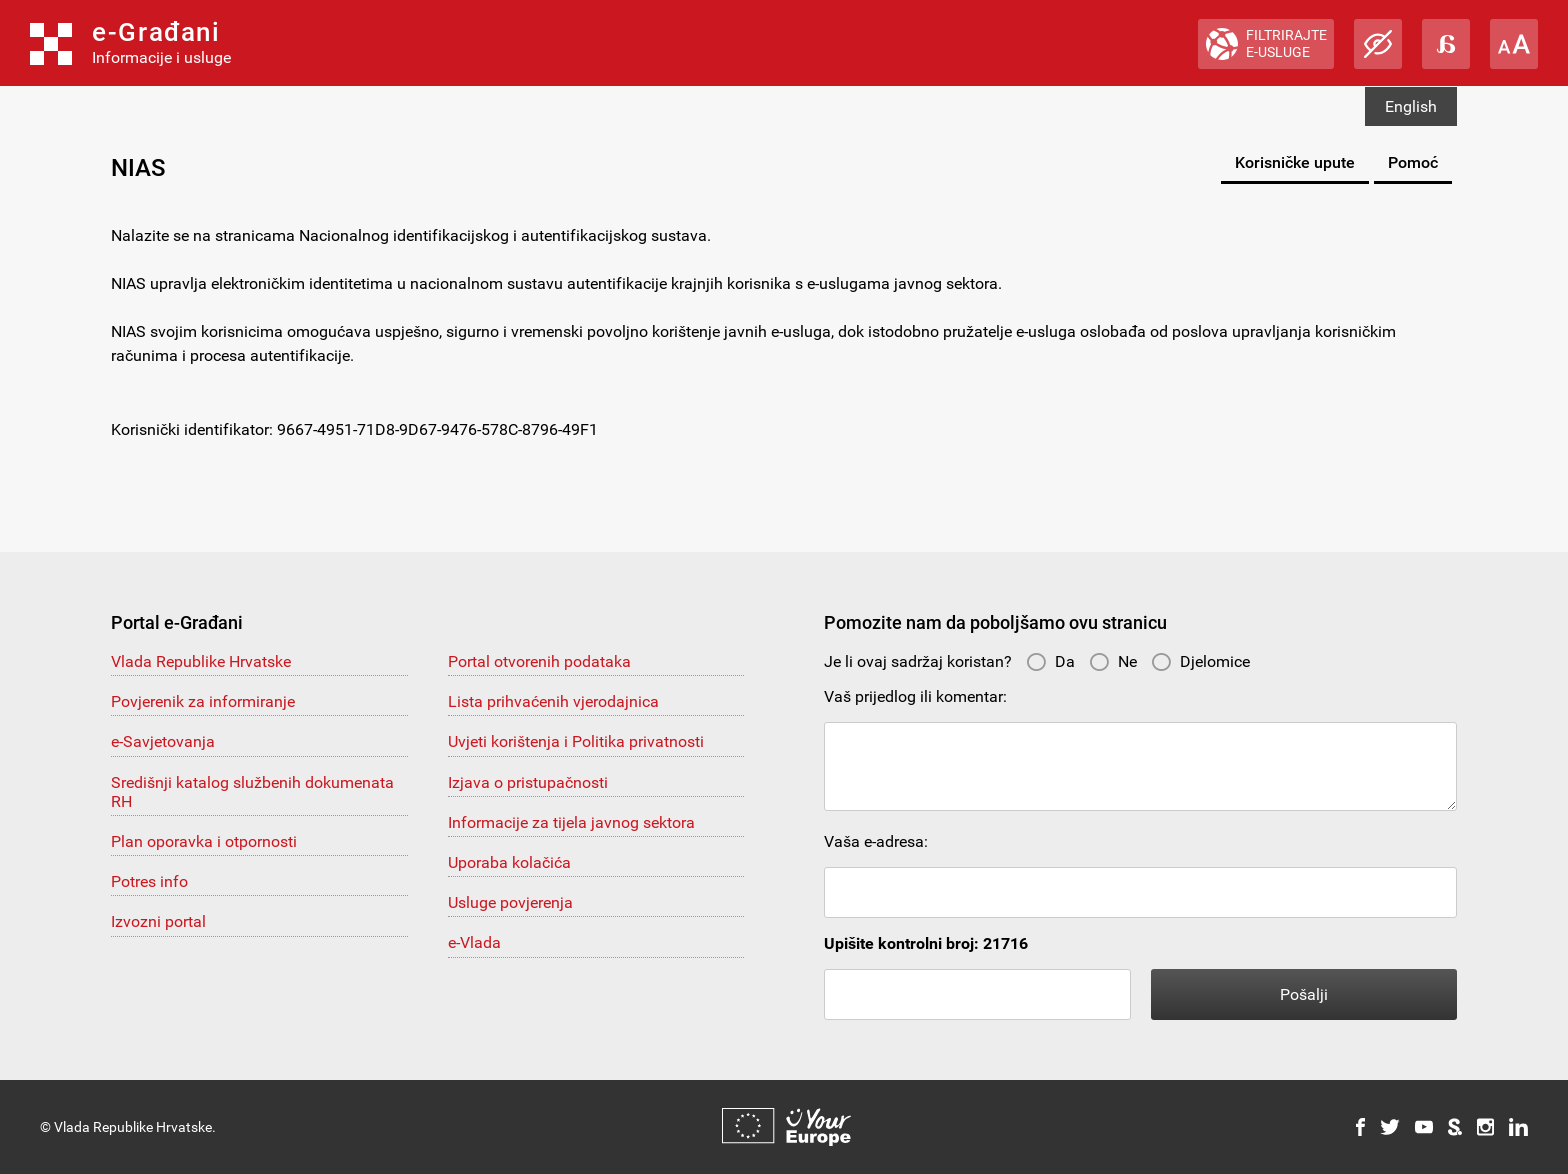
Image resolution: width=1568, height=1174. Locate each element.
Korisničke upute (1295, 162)
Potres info (149, 881)
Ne (1113, 661)
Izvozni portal (158, 921)
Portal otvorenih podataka (539, 661)
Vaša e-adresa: (876, 841)
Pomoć (1413, 162)
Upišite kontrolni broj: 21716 (926, 943)
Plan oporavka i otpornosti (204, 841)
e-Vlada (474, 942)
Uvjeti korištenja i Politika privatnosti (576, 741)
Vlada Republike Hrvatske (201, 661)
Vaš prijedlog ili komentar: (915, 696)
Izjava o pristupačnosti (528, 782)
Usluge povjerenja (510, 902)
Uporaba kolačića (509, 862)
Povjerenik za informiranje (203, 701)
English (1411, 106)
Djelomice (1200, 661)
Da (1050, 661)
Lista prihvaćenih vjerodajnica (553, 701)
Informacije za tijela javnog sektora (571, 822)
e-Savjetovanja (163, 741)
